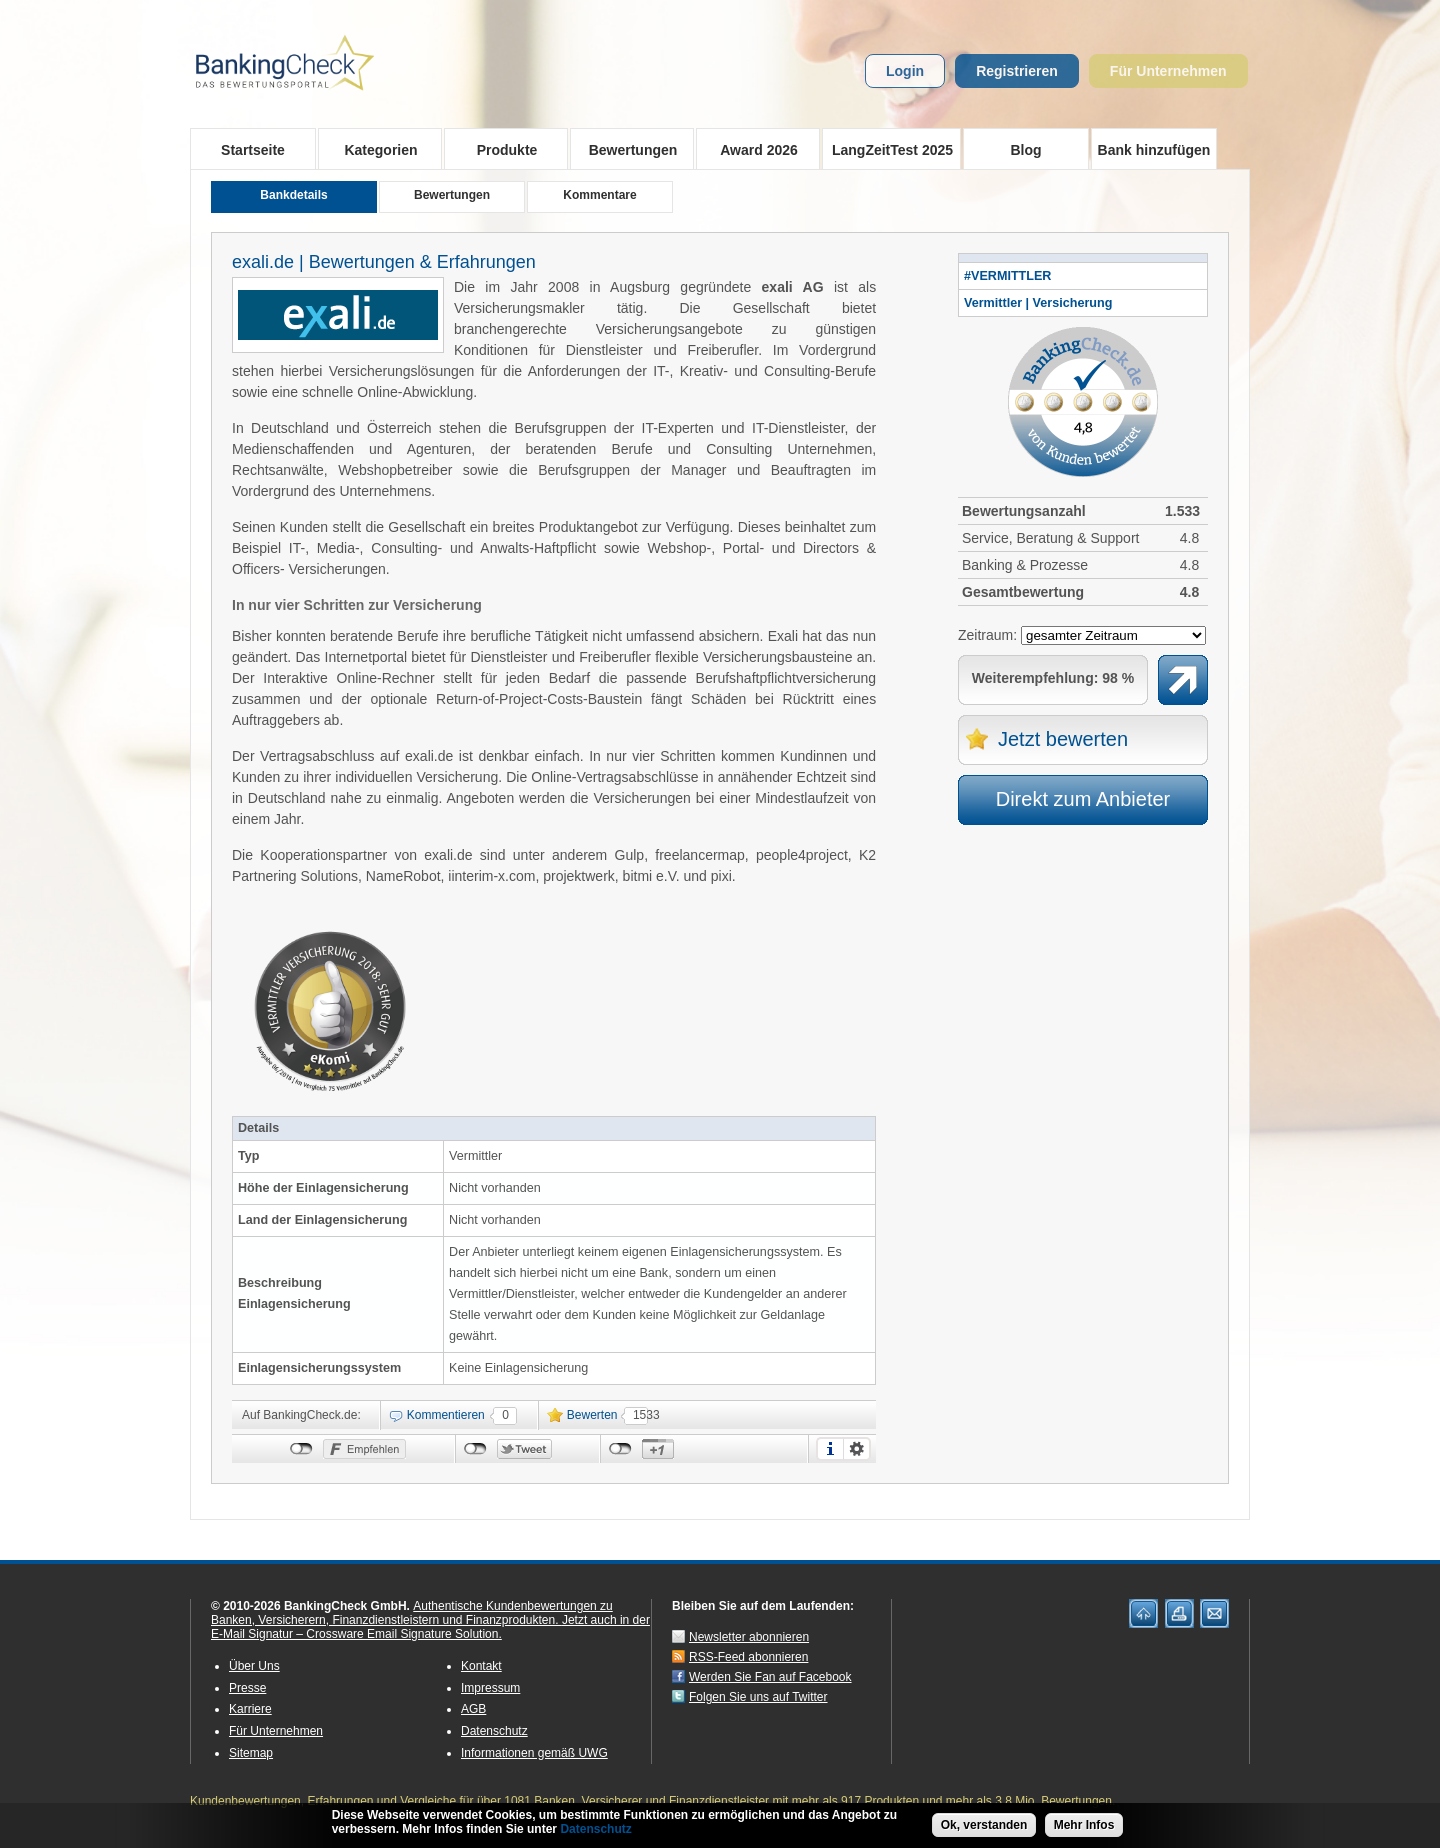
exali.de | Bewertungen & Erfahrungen (384, 262)
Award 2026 (752, 149)
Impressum (490, 1688)
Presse (247, 1688)
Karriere (250, 1709)
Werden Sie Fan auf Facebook (770, 1677)
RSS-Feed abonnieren (748, 1657)
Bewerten (592, 1415)
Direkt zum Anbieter (1083, 799)
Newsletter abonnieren (749, 1637)
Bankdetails (293, 195)
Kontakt (481, 1666)
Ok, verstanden (984, 1825)
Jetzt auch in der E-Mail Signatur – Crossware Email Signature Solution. (430, 1627)
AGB (473, 1709)
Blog (1025, 150)
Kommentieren (446, 1415)
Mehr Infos (1084, 1825)
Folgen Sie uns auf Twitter (758, 1697)
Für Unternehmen (1168, 71)
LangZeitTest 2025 (887, 149)
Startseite (253, 150)
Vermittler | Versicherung (1038, 303)
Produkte (500, 149)
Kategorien (374, 149)
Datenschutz (494, 1731)
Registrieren (1017, 71)
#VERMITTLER (1007, 276)
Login (905, 71)
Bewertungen (626, 149)
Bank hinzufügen (1154, 150)
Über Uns (254, 1666)
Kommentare (599, 195)
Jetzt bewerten (1063, 739)
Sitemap (251, 1753)
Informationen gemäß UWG (534, 1753)
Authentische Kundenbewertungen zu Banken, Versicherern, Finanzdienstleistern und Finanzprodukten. (412, 1613)
